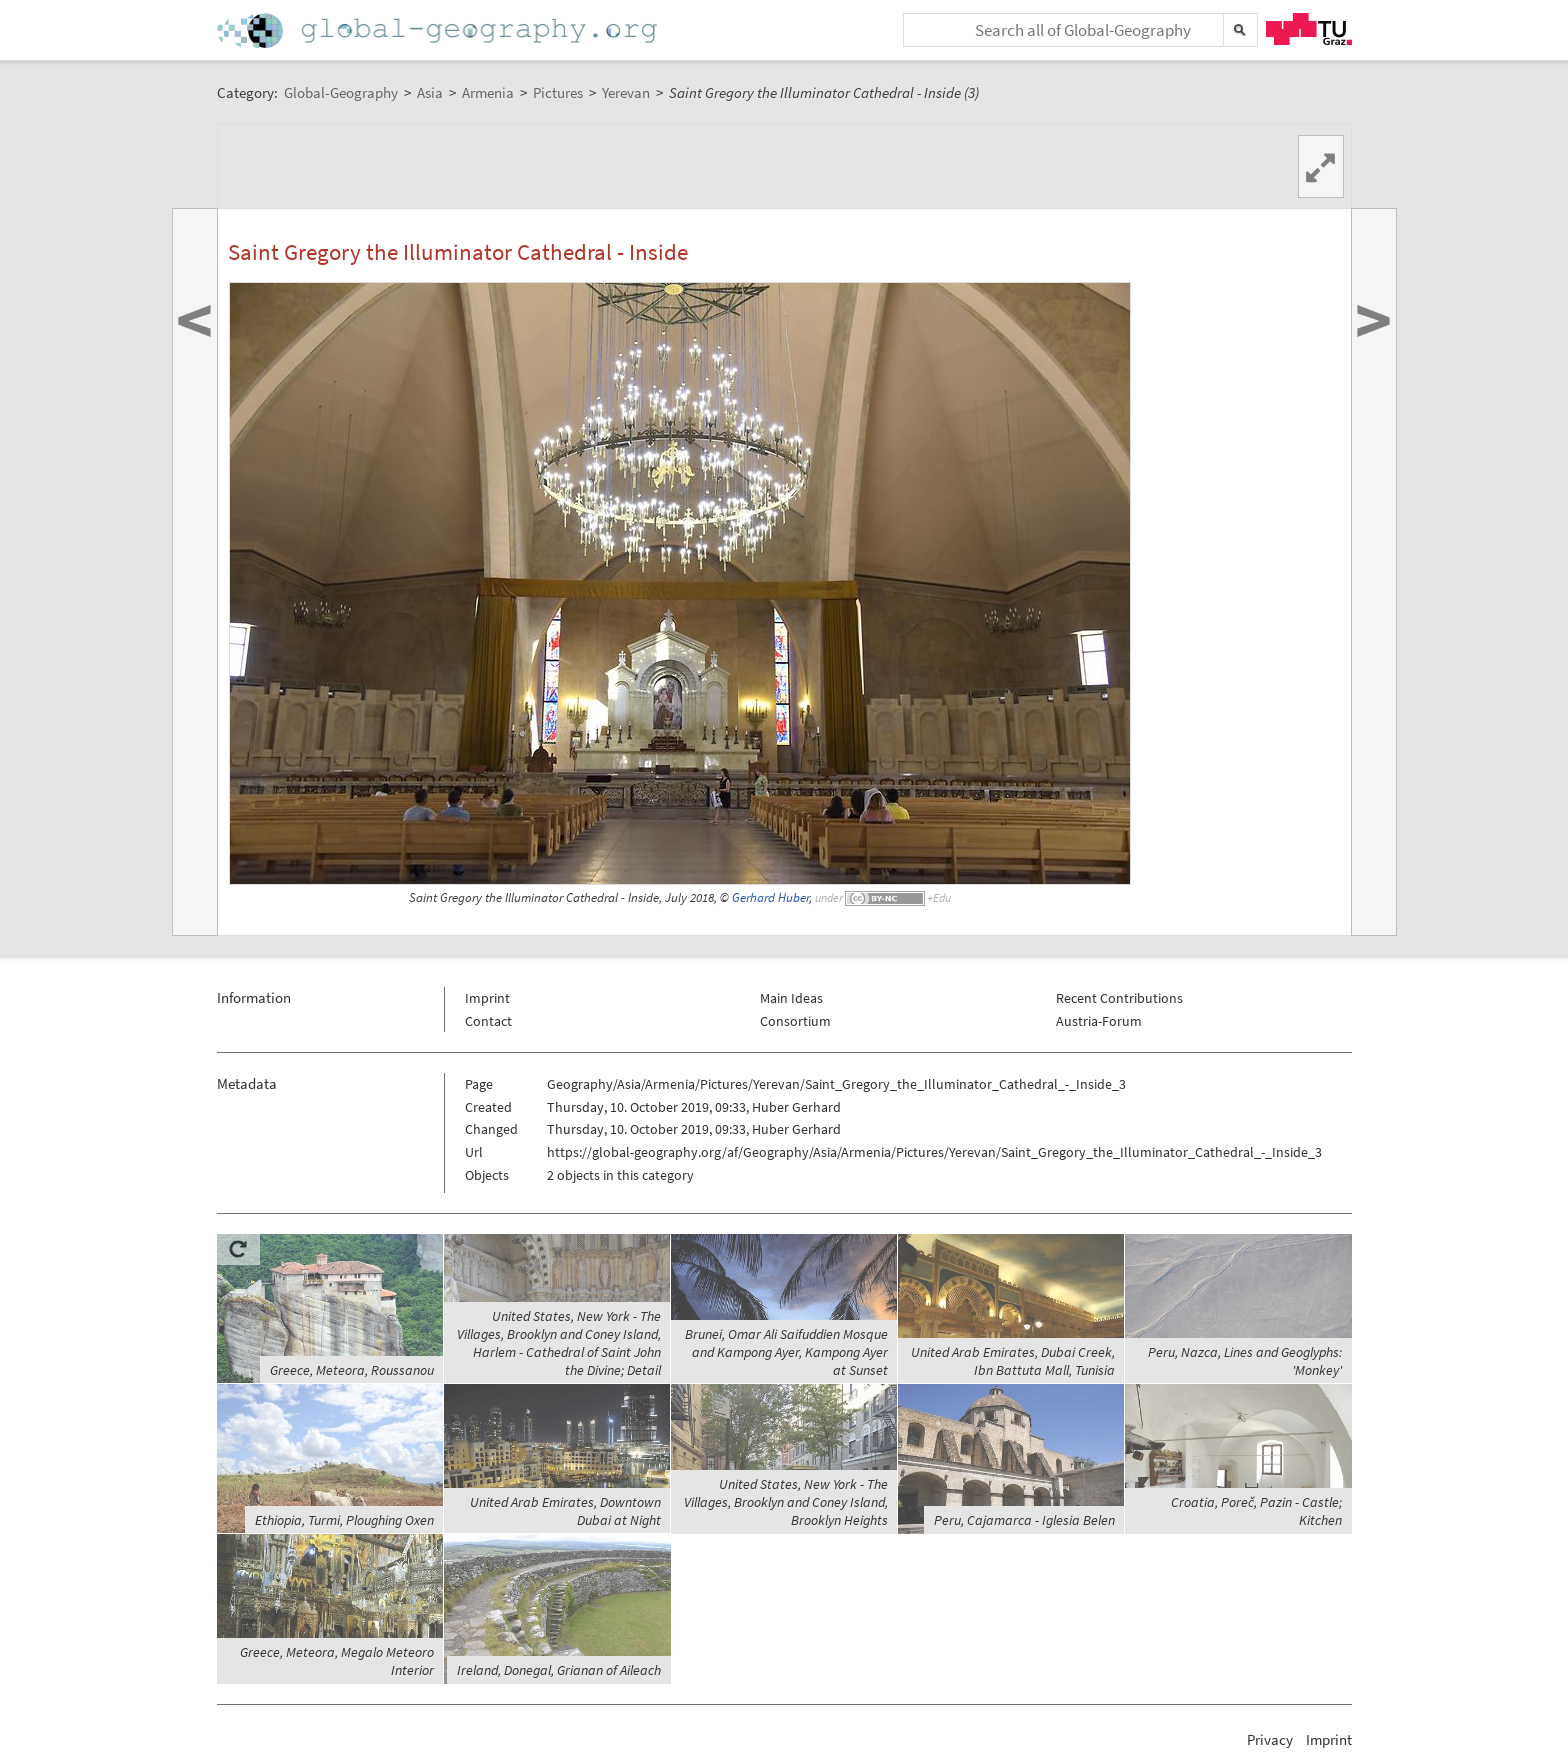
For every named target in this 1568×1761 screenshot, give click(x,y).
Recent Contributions (1119, 998)
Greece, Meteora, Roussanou (352, 1370)
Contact (488, 1021)
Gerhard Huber (770, 897)
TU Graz (1309, 29)
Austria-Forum (1099, 1021)
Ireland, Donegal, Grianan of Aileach (559, 1670)
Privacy (1270, 1739)
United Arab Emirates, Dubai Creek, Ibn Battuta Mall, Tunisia (1013, 1361)
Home (439, 30)
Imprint (487, 998)
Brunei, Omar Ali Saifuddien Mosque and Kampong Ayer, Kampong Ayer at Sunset (786, 1352)
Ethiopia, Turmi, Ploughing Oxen (344, 1520)
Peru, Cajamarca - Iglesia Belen (1024, 1520)
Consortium (795, 1021)
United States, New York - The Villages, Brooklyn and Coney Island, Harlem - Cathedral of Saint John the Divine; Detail (559, 1343)
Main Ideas (791, 998)
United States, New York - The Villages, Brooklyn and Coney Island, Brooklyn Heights (786, 1502)
